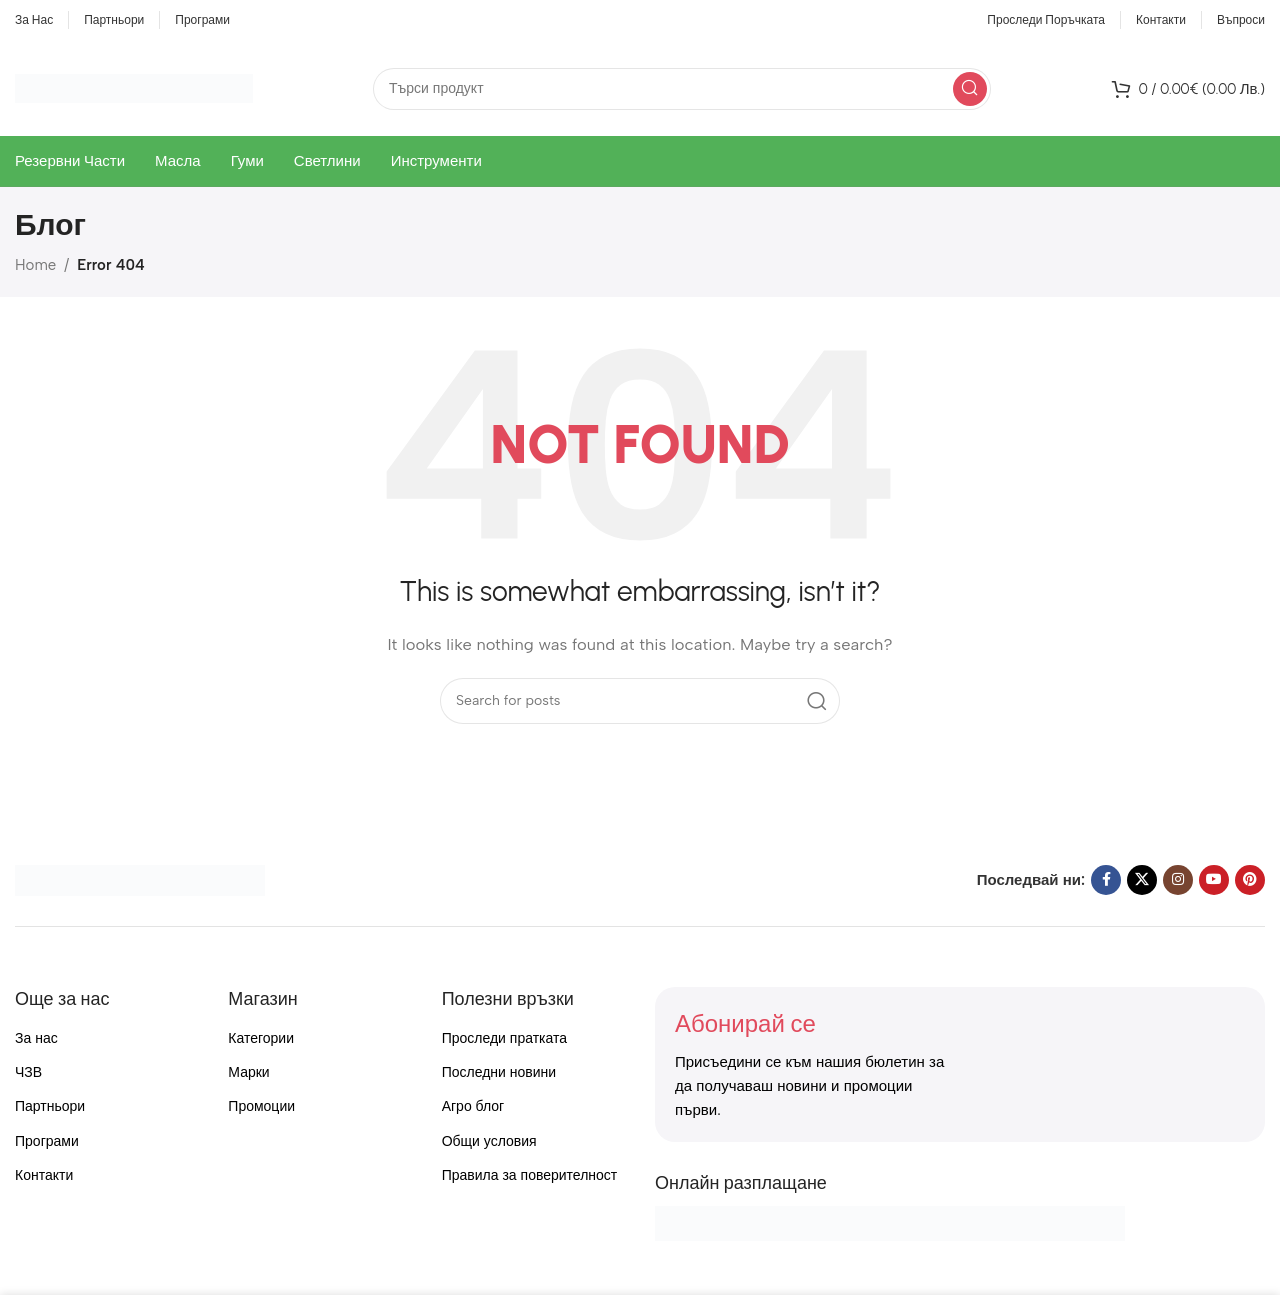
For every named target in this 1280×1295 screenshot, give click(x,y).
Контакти (44, 1175)
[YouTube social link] (1214, 880)
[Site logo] (134, 87)
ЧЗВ (28, 1072)
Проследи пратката (504, 1038)
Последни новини (499, 1072)
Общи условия (489, 1141)
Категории (261, 1038)
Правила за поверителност (530, 1175)
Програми (47, 1141)
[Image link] (140, 879)
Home (35, 265)
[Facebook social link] (1106, 880)
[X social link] (1142, 880)
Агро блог (473, 1106)
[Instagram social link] (1178, 880)
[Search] (682, 89)
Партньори (50, 1106)
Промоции (261, 1106)
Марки (248, 1072)
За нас (36, 1038)
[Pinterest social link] (1250, 880)
